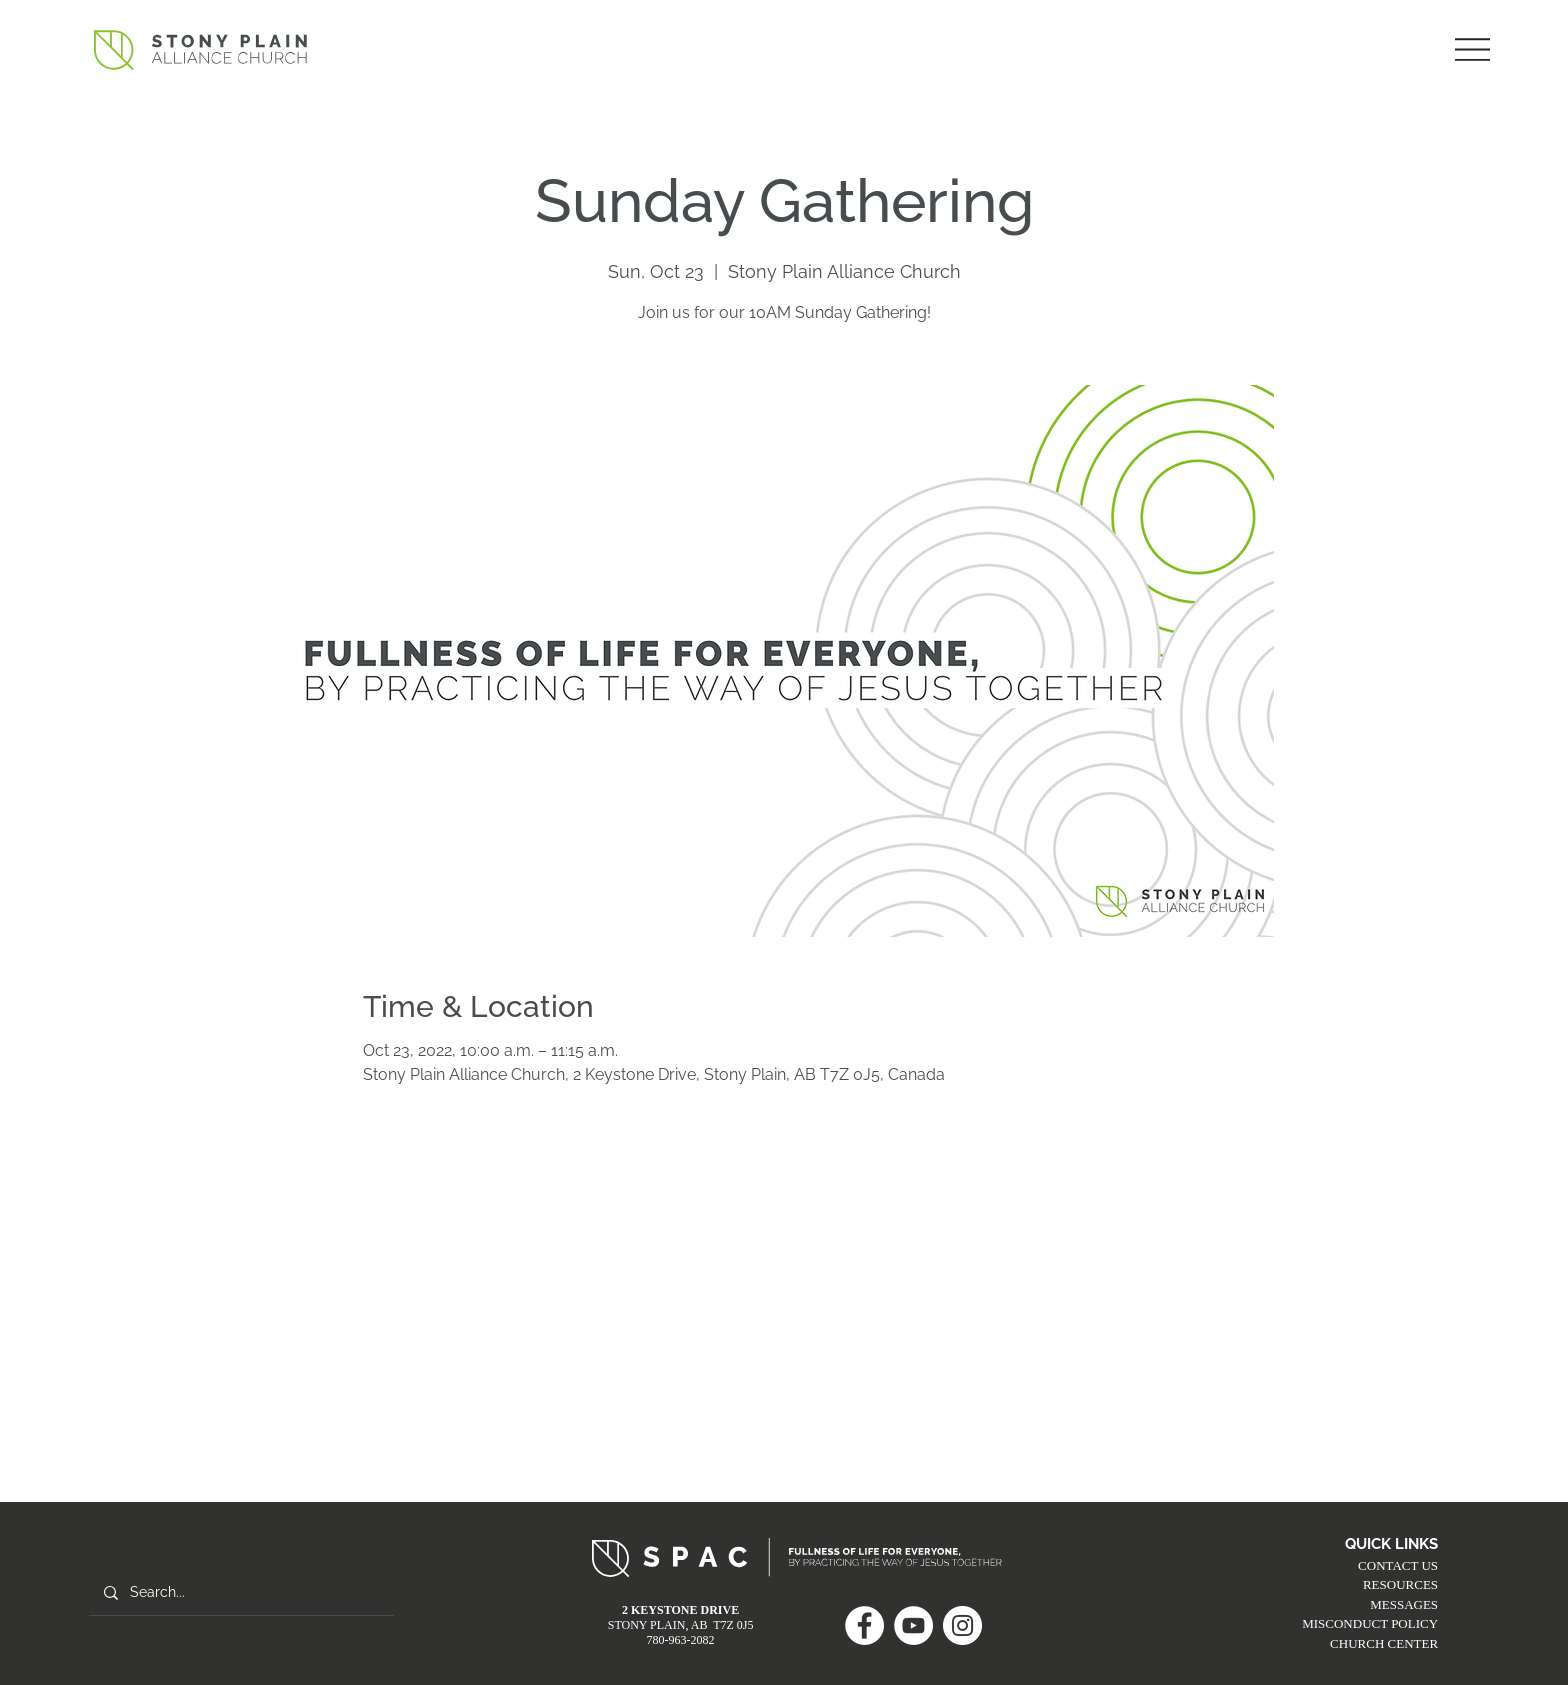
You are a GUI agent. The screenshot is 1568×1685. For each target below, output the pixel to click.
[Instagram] (962, 1625)
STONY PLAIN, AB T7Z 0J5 (681, 1625)
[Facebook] (864, 1625)
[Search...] (241, 1593)
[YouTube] (913, 1625)
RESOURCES (1400, 1584)
